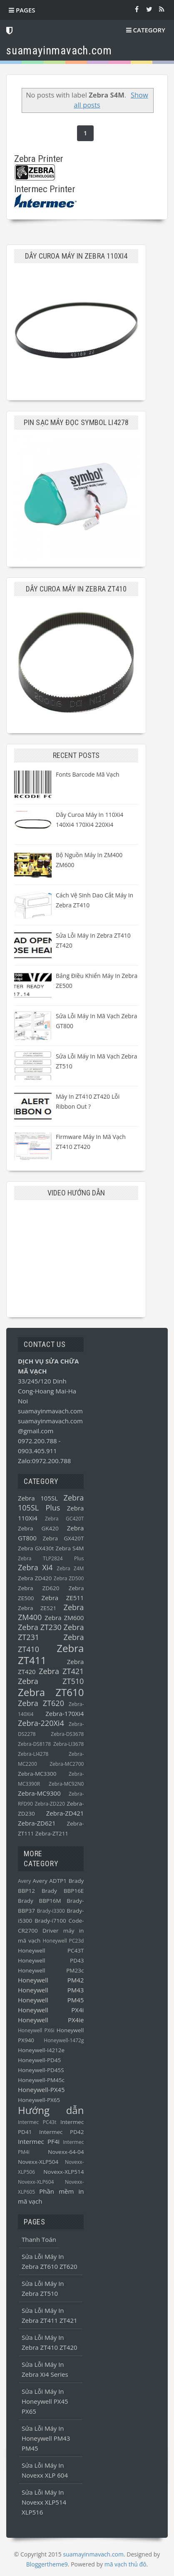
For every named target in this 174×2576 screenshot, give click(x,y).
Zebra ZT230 (40, 1627)
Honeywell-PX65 (39, 2100)
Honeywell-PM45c (41, 2080)
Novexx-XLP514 (63, 2171)
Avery (24, 1880)
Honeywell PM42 (51, 1980)
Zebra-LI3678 (68, 1743)
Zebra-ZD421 (65, 1813)
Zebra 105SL (38, 1498)
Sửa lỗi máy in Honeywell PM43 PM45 (46, 2438)
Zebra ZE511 (63, 1598)
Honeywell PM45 (51, 2000)
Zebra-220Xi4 (41, 1723)
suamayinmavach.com (50, 1411)
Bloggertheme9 (47, 2564)
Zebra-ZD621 (37, 1823)
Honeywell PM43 (51, 1990)
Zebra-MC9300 (39, 1793)
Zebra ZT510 (51, 1681)
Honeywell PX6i (36, 2030)
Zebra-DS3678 (67, 1734)
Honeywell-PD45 (39, 2060)
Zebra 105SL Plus (51, 1503)
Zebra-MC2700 (67, 1763)
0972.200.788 (38, 1441)
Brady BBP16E (63, 1890)
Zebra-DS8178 (34, 1743)
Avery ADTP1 (50, 1880)
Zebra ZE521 (37, 1608)
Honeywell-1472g (64, 2040)
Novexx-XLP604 (36, 2181)
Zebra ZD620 (39, 1588)
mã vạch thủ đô (125, 2564)
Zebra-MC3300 (37, 1773)
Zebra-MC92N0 (66, 1783)
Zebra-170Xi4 (64, 1713)
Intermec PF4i (39, 2141)
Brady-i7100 (50, 1920)
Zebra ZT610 (51, 1692)
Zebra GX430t (36, 1548)
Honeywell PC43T (51, 1950)
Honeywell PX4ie (51, 2020)
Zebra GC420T (64, 1518)
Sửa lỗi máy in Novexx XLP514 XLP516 (44, 2502)
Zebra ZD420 (35, 1578)
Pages (22, 10)
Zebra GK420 (38, 1528)
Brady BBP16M (39, 1900)
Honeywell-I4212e (41, 2050)
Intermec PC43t (37, 2122)
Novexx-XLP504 (38, 2161)
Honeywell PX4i (51, 2010)
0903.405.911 (37, 1451)
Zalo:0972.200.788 (44, 1461)
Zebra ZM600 (64, 1617)
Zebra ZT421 (61, 1671)
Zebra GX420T (63, 1538)
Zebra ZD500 (69, 1578)
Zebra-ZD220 (50, 1803)
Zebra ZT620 (41, 1703)
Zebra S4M (69, 1548)
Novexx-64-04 (66, 2152)
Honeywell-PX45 (41, 2089)
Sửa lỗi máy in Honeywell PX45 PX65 (45, 2401)
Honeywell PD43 (51, 1960)
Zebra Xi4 (35, 1567)
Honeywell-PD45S (41, 2070)
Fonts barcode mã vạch (87, 774)
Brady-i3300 (51, 1910)
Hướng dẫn (51, 2110)
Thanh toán (39, 2239)
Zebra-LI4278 (33, 1753)
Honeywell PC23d (63, 1940)
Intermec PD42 (61, 2132)
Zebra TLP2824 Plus (51, 1558)
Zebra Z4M (70, 1568)
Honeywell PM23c (51, 1970)
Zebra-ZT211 (51, 1833)
